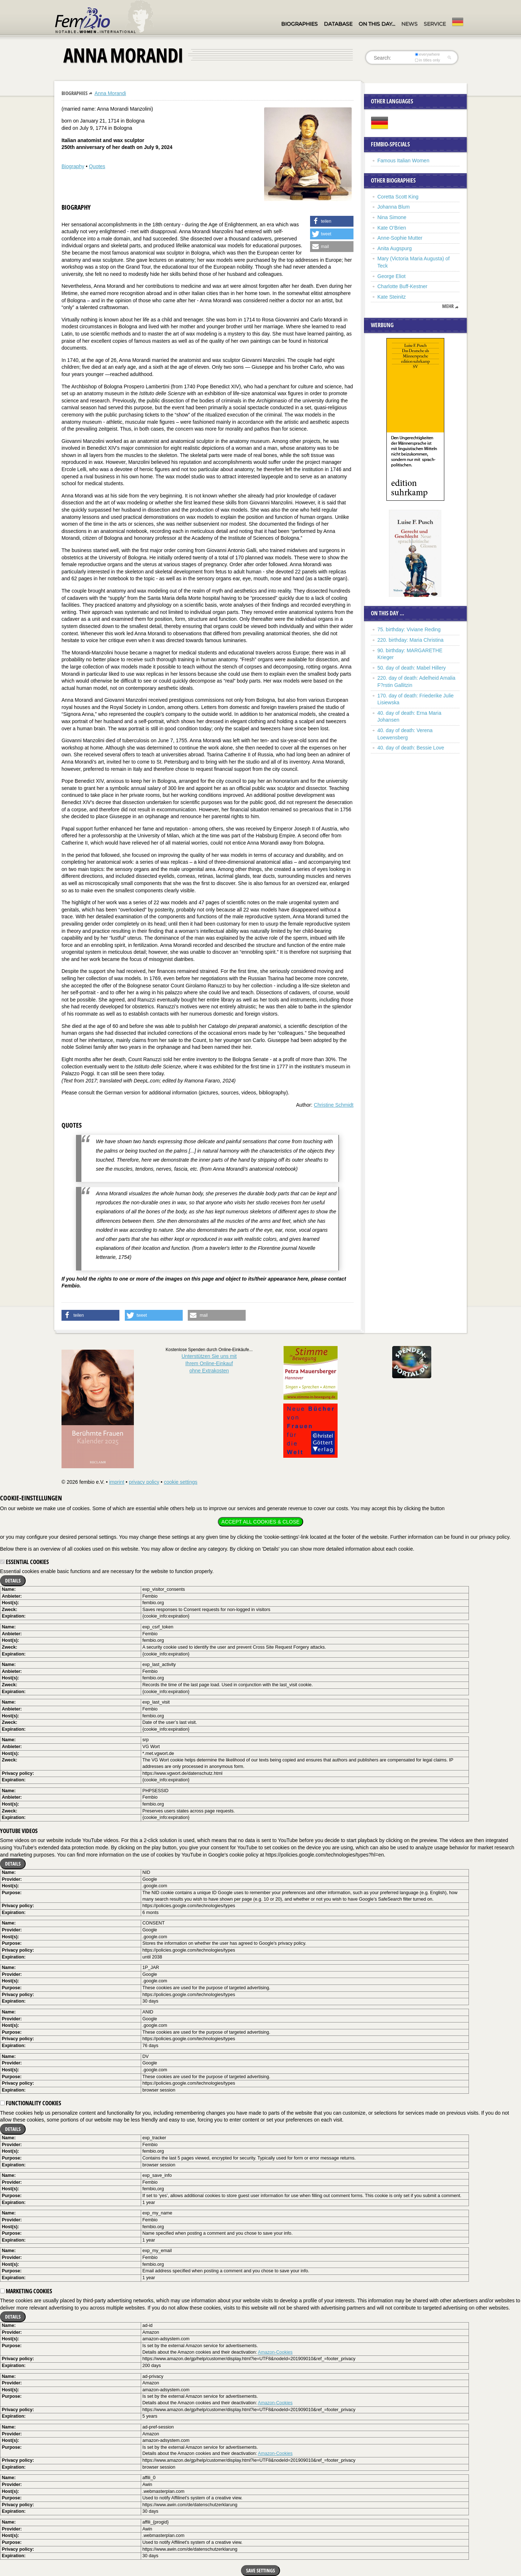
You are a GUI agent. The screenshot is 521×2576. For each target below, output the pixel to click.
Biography (73, 166)
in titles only (427, 60)
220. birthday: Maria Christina (410, 640)
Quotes (97, 166)
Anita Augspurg (394, 248)
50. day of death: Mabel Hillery (411, 668)
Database (338, 24)
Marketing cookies (26, 2291)
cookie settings (181, 1482)
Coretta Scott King (398, 197)
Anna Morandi (110, 93)
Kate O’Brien (391, 228)
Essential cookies (24, 1562)
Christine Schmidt (333, 1105)
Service (435, 24)
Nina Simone (391, 217)
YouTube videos (19, 1831)
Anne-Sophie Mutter (400, 238)
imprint (116, 1482)
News (409, 24)
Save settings (260, 2570)
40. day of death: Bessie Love (410, 748)
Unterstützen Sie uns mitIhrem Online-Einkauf (209, 1363)
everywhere (427, 54)
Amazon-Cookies (275, 2352)
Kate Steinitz (391, 297)
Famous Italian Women (403, 160)
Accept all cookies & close (260, 1522)
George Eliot (391, 276)
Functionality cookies (30, 2103)
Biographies (299, 24)
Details (13, 1580)
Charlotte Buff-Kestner (402, 286)
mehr (448, 306)
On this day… (377, 24)
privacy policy (144, 1482)
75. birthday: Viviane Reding (409, 629)
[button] (331, 221)
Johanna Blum (393, 207)
